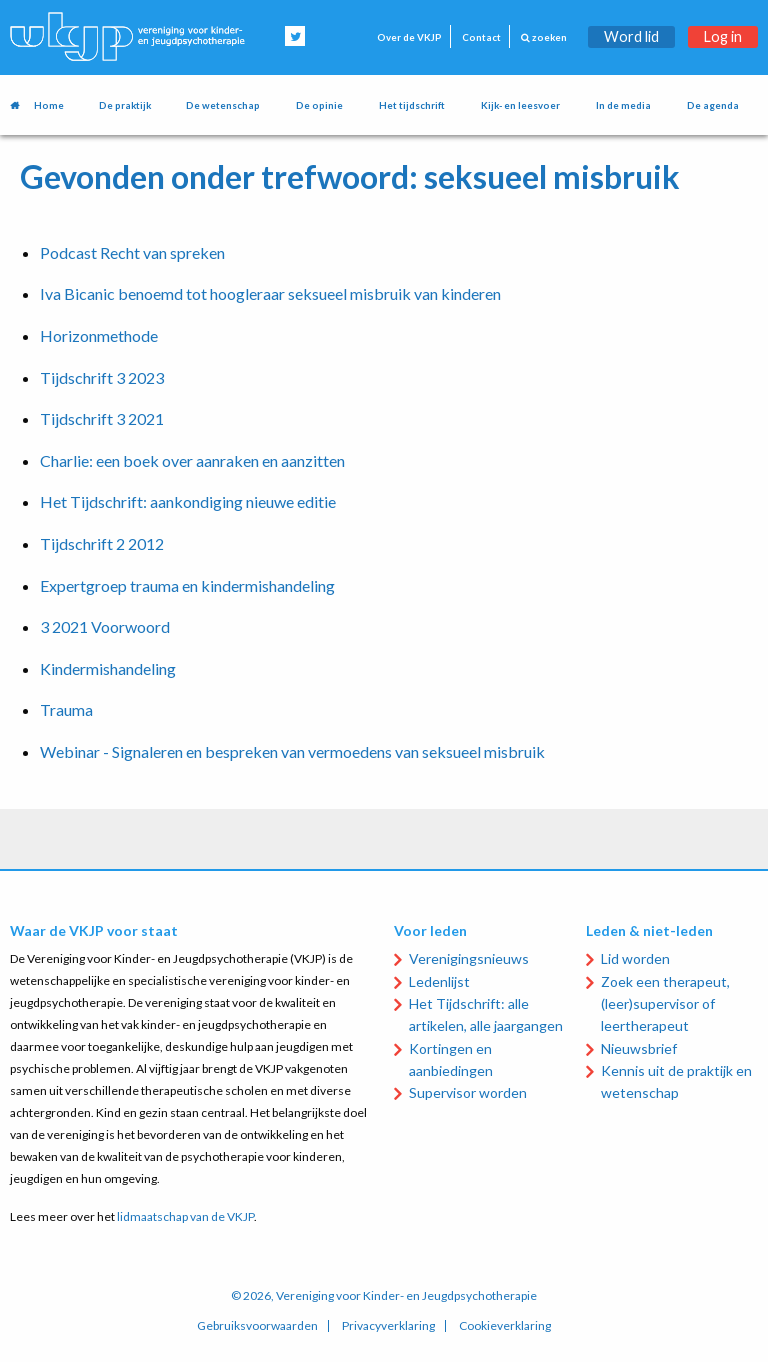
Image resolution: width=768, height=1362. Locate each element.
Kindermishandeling (108, 668)
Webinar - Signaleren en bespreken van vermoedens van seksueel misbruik (292, 751)
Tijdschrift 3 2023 (102, 377)
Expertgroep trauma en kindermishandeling (187, 585)
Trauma (66, 709)
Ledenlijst (439, 981)
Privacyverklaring (388, 1326)
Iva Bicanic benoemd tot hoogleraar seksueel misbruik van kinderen (270, 293)
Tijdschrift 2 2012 (102, 543)
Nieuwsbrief (639, 1048)
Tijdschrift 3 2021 (102, 418)
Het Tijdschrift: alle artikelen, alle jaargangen (486, 1014)
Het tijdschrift (412, 105)
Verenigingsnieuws (469, 958)
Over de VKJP (409, 37)
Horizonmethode (99, 335)
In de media (623, 105)
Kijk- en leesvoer (520, 105)
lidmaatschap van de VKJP (185, 1216)
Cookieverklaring (505, 1326)
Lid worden (635, 958)
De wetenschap (223, 105)
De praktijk (125, 105)
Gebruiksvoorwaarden (257, 1326)
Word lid (631, 36)
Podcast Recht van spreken (132, 252)
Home (49, 105)
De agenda (713, 105)
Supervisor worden (468, 1092)
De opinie (319, 105)
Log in (723, 36)
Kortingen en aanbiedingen (451, 1059)
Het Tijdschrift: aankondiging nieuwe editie (188, 501)
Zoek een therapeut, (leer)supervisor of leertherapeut (665, 1004)
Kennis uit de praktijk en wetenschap (676, 1081)
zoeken (544, 37)
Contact (481, 37)
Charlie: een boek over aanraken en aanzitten (192, 460)
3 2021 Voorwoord (105, 626)
